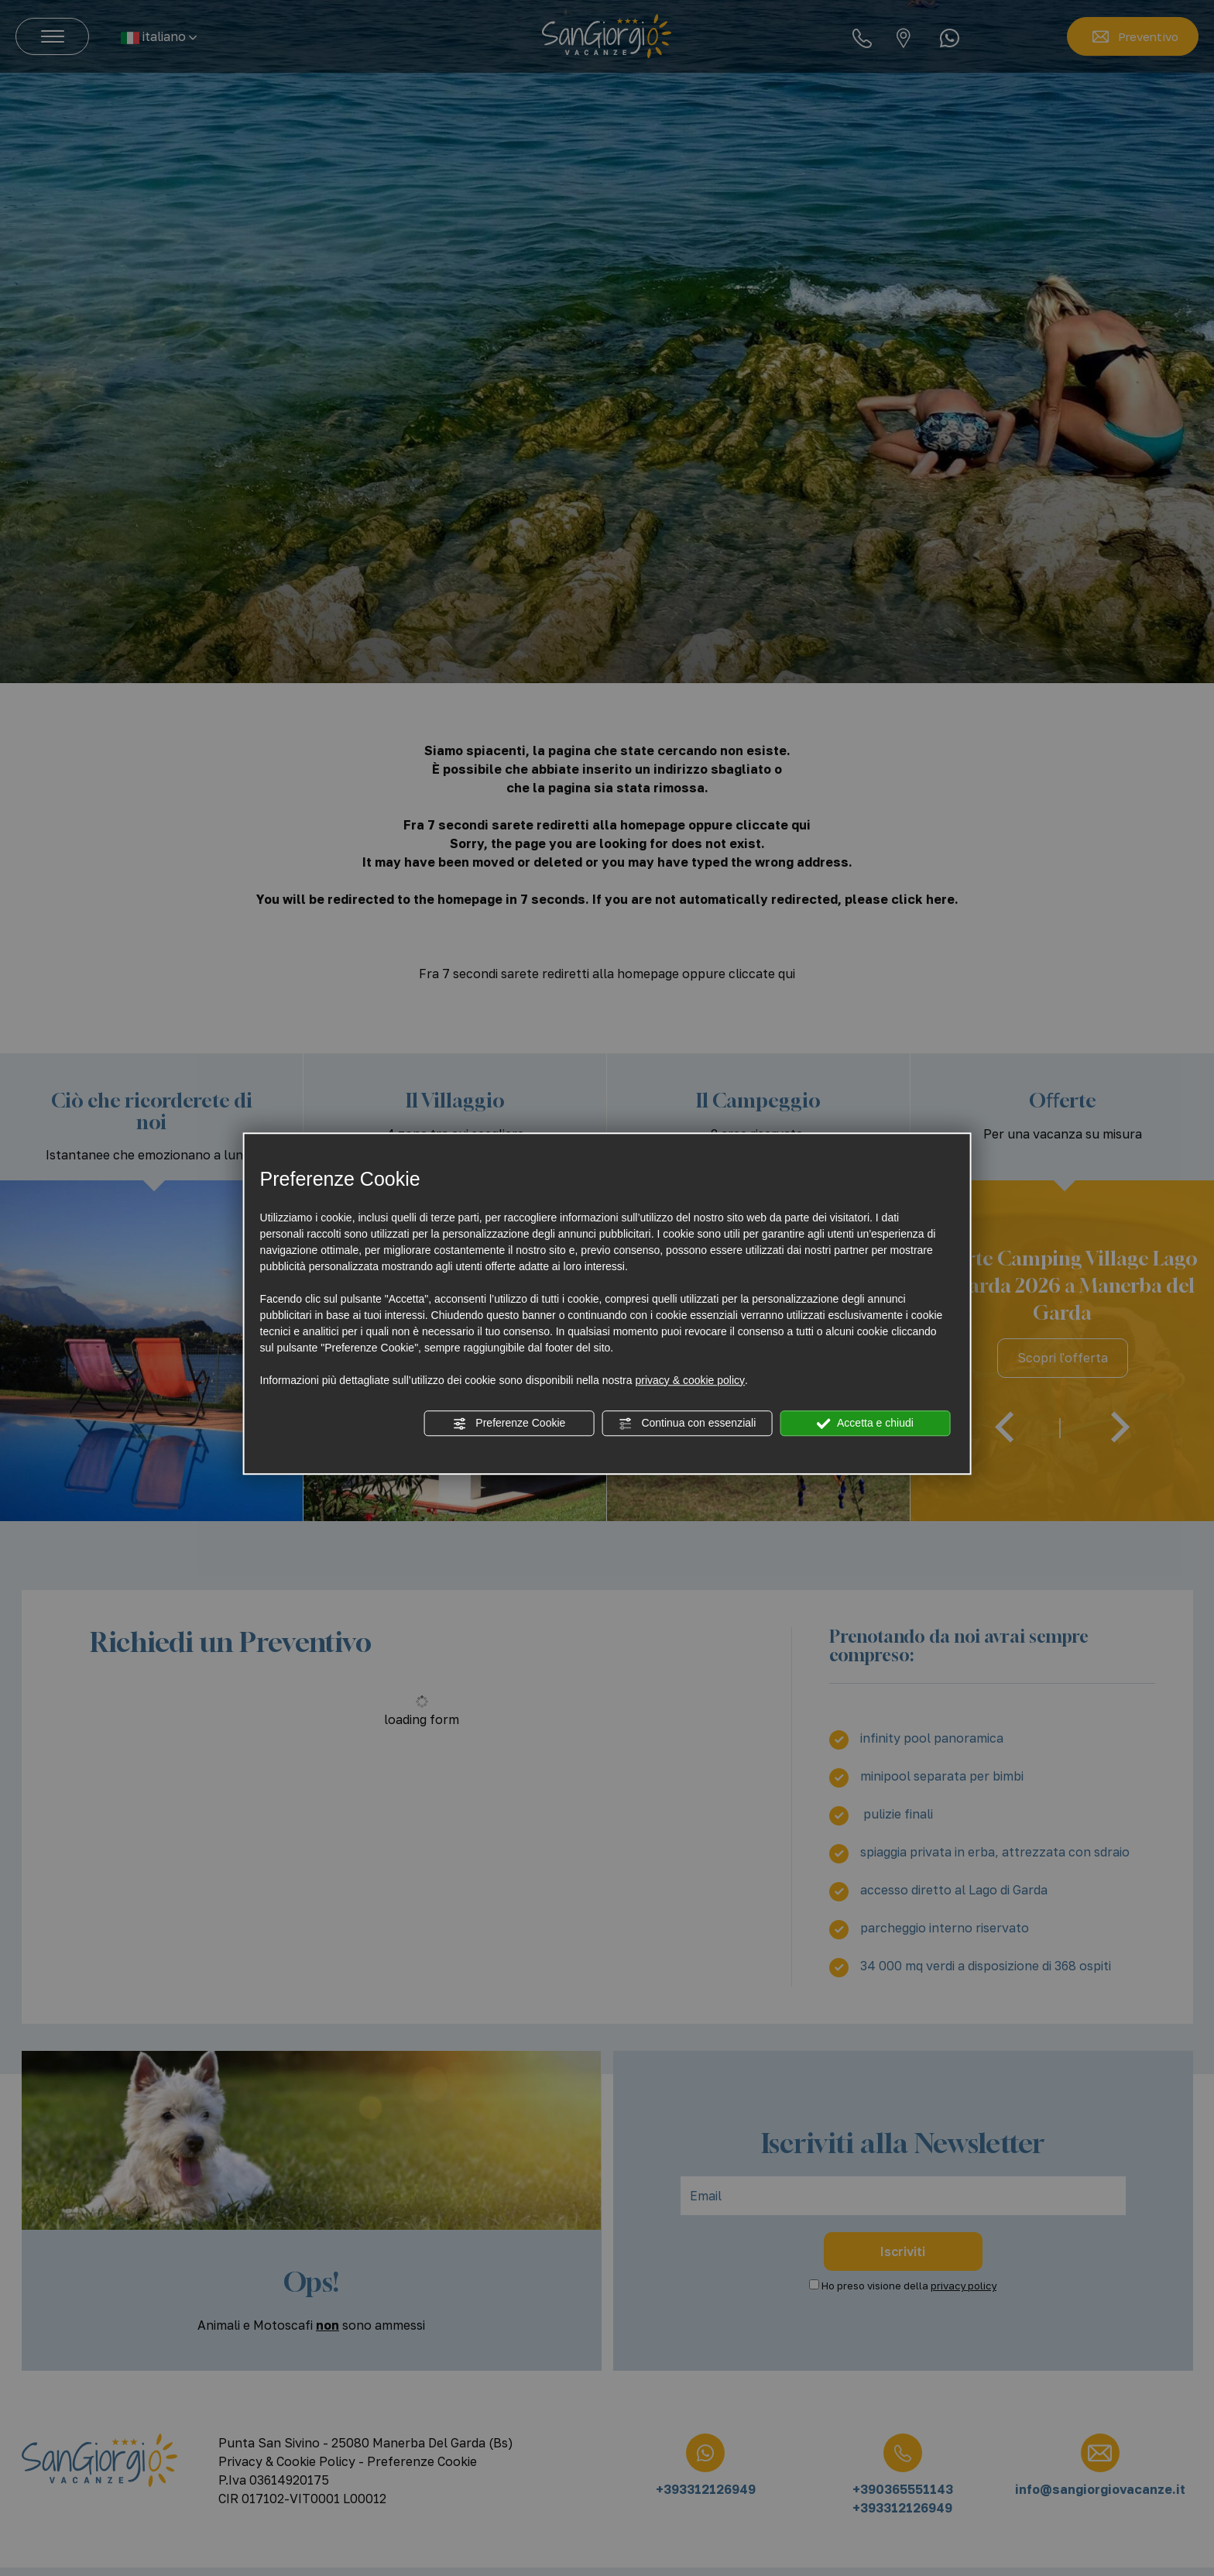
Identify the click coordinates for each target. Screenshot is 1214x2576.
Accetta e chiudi (865, 1424)
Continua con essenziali (687, 1424)
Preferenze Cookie (508, 1424)
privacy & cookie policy (690, 1380)
